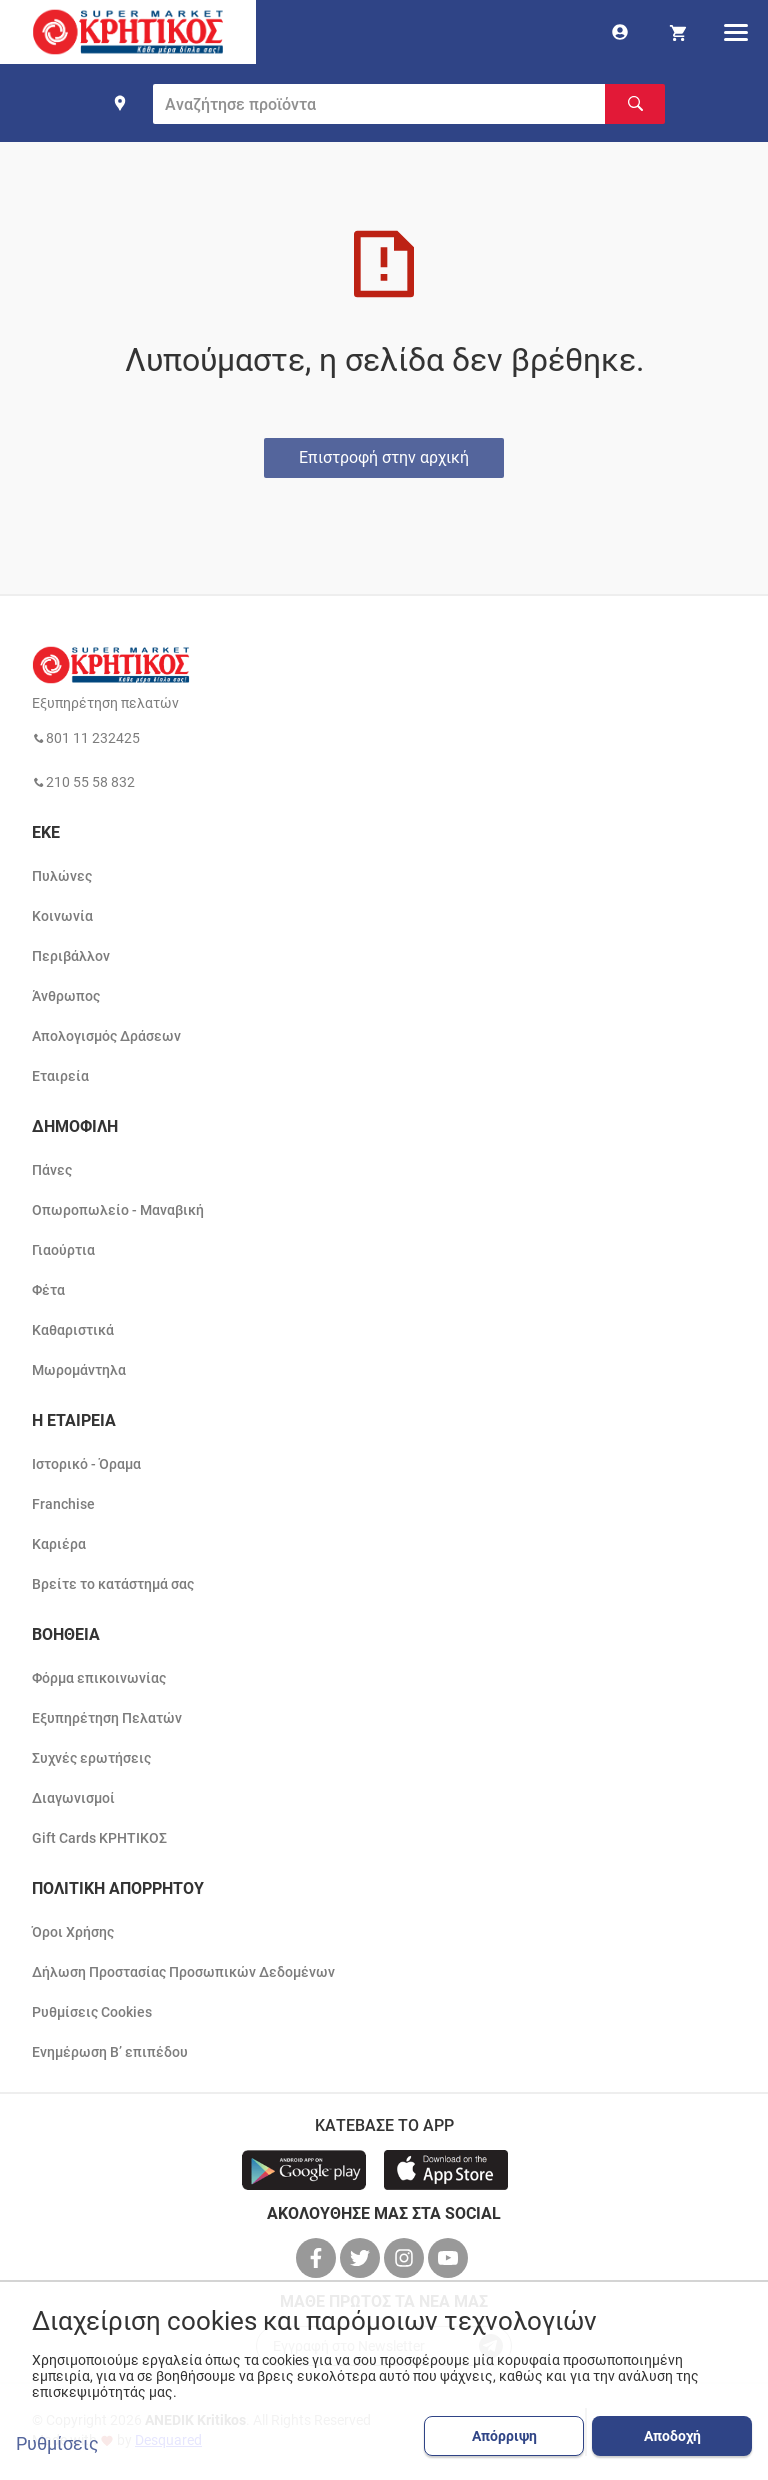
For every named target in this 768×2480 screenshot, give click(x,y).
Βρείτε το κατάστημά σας (113, 1584)
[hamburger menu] (736, 32)
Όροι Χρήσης (73, 1932)
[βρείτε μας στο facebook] (318, 2258)
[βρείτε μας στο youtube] (450, 2258)
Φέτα (48, 1290)
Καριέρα (59, 1544)
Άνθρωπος (66, 996)
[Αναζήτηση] (635, 104)
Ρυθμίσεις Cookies (92, 2012)
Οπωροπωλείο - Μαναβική (118, 1210)
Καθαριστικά (73, 1330)
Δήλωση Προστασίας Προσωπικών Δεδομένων (183, 1972)
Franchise (63, 1504)
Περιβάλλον (71, 956)
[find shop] (120, 103)
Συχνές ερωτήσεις (91, 1758)
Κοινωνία (62, 916)
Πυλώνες (62, 876)
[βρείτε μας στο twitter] (362, 2258)
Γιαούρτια (63, 1250)
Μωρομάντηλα (79, 1370)
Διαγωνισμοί (73, 1798)
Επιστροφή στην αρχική (384, 457)
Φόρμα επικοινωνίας (99, 1678)
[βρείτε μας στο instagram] (406, 2258)
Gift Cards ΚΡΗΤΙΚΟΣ (99, 1838)
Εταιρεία (60, 1076)
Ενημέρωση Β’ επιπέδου (110, 2052)
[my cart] (678, 32)
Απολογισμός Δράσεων (106, 1036)
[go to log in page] (620, 32)
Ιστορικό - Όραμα (86, 1464)
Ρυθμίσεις (57, 2444)
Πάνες (52, 1170)
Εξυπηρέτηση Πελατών (107, 1718)
